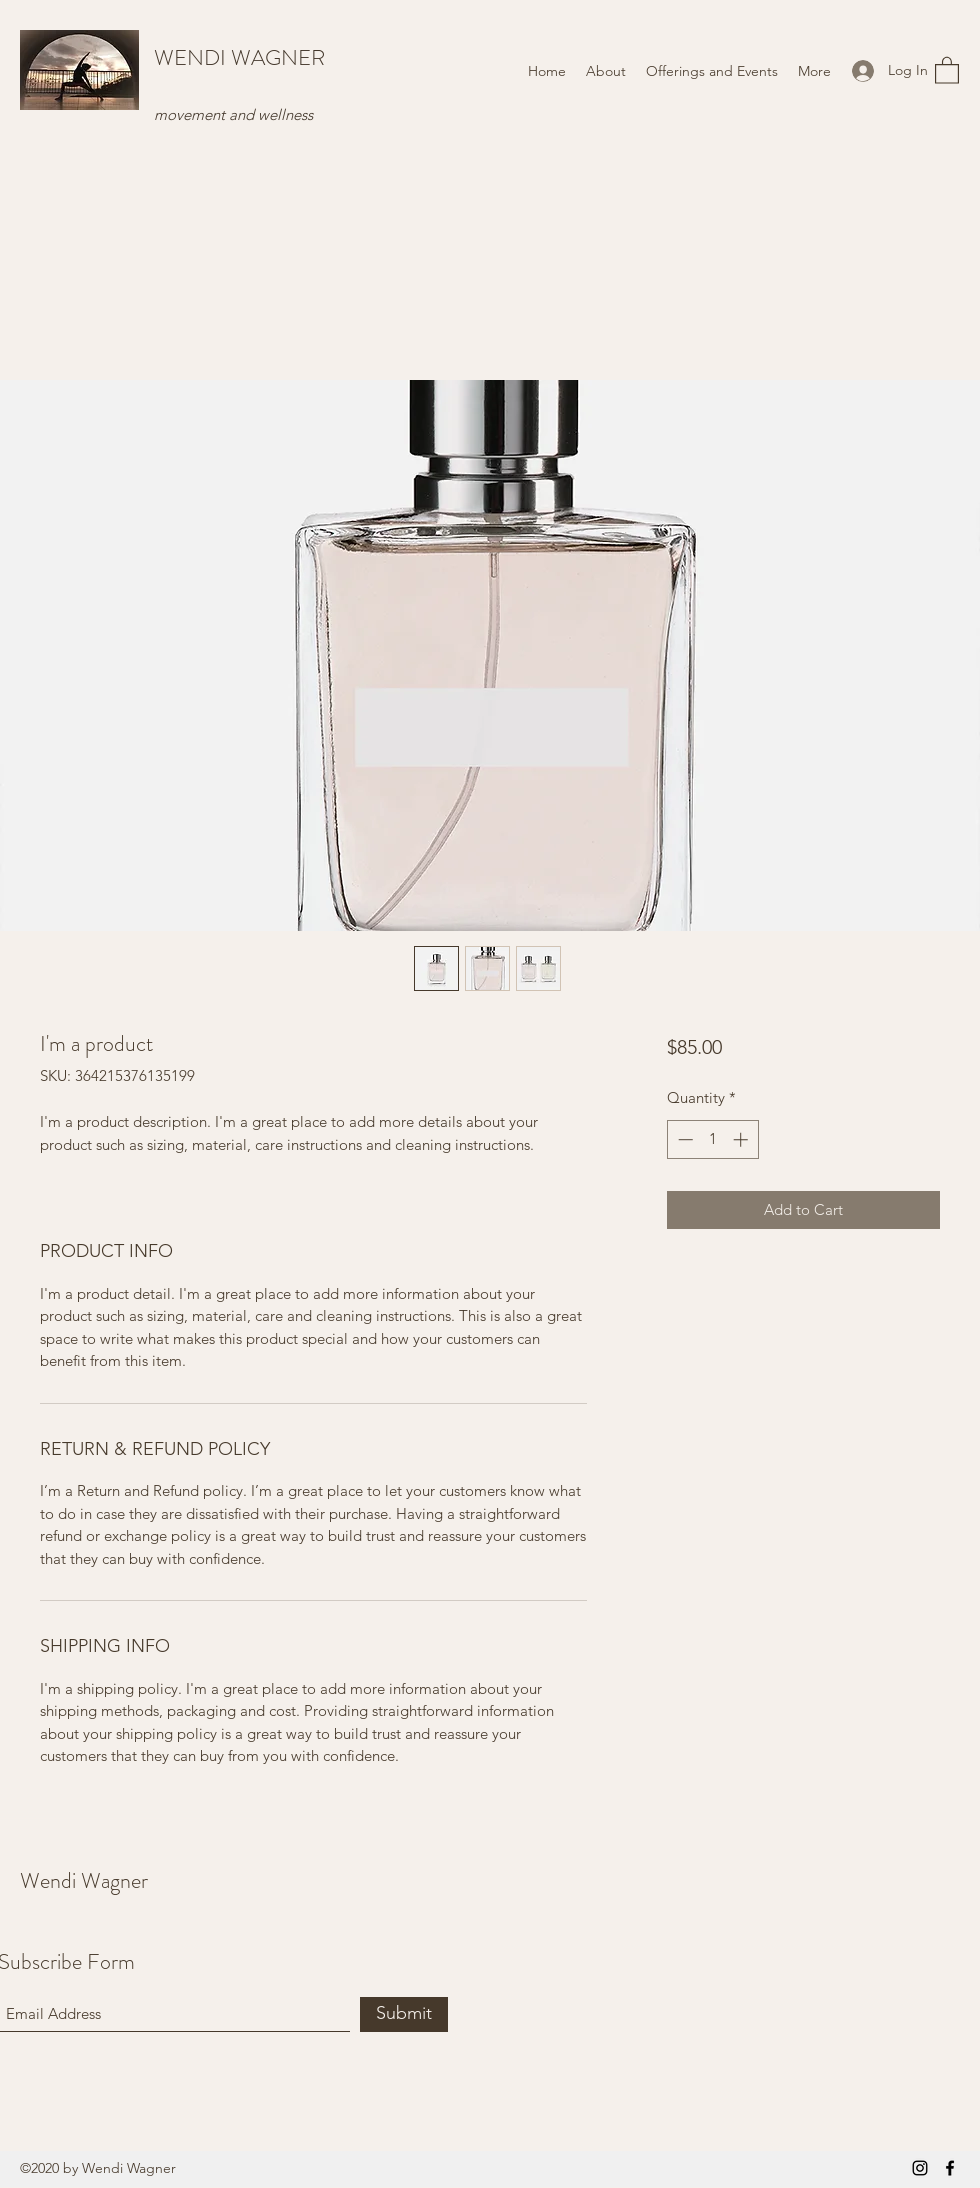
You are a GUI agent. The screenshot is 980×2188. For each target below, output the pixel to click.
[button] (947, 69)
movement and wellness (233, 114)
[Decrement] (683, 1139)
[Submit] (404, 2014)
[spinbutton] (712, 1139)
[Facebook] (950, 2168)
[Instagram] (920, 2168)
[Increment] (742, 1139)
